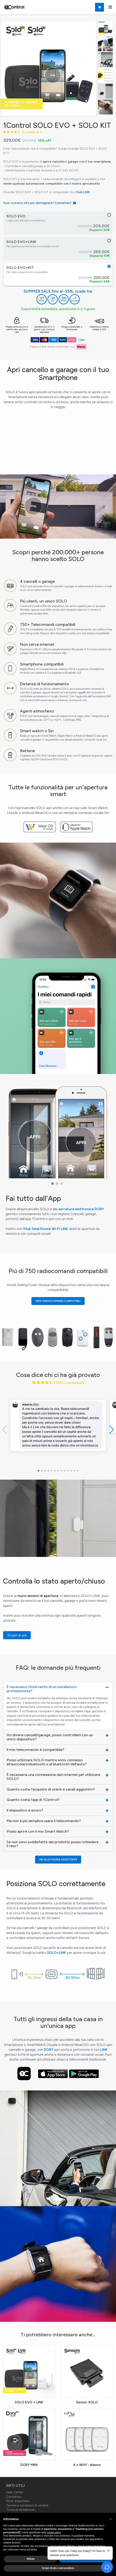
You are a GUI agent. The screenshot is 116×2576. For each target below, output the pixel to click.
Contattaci (14, 2497)
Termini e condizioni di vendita (27, 2505)
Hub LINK (83, 192)
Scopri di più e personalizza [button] (58, 2568)
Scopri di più (17, 1635)
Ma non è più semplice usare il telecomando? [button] (57, 1821)
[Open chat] (107, 2567)
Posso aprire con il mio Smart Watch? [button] (57, 1831)
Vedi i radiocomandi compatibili (60, 1301)
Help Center (14, 2492)
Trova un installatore (20, 2510)
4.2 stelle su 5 (22, 132)
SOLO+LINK (56, 1953)
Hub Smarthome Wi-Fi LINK (46, 1229)
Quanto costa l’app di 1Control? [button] (57, 1799)
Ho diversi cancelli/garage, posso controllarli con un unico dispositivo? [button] (57, 1737)
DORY (48, 2050)
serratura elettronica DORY (81, 1209)
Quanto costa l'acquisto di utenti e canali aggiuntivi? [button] (57, 1789)
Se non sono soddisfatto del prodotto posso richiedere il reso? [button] (57, 1844)
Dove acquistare (17, 2501)
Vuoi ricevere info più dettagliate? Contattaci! (39, 203)
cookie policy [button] (54, 2532)
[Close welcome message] (108, 2550)
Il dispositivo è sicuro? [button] (57, 1810)
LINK (104, 2050)
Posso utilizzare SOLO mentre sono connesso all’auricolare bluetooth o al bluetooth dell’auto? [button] (57, 1762)
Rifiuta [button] (30, 2558)
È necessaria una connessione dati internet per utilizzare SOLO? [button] (57, 1776)
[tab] (58, 1689)
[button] (38, 1471)
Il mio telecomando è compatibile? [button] (57, 1749)
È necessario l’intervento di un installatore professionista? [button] (57, 1689)
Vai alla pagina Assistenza (60, 1859)
